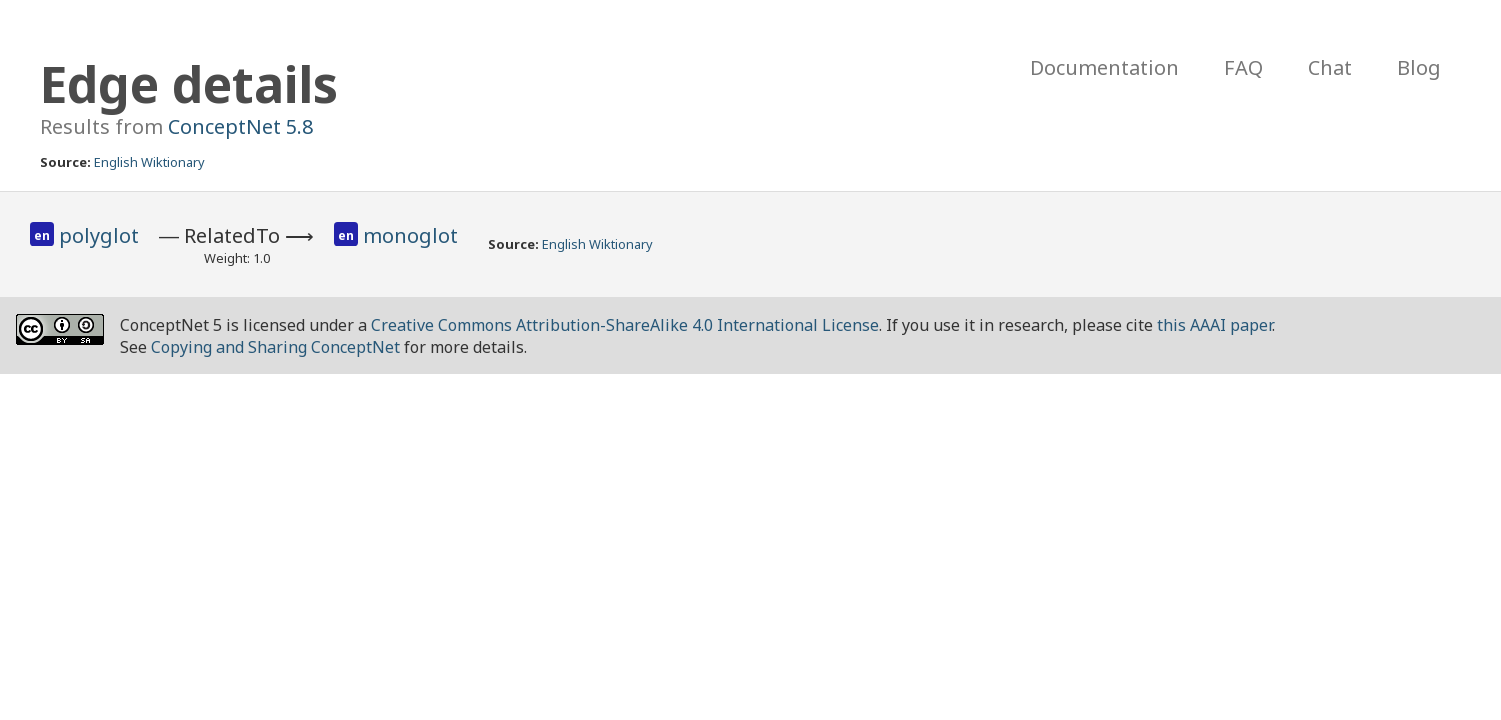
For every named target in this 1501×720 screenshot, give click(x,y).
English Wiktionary (149, 162)
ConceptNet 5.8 (240, 126)
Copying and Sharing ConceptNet (275, 347)
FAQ (1243, 67)
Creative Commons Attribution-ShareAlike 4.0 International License (625, 325)
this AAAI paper (1214, 325)
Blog (1419, 67)
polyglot (99, 235)
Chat (1330, 67)
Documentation (1104, 67)
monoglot (410, 235)
